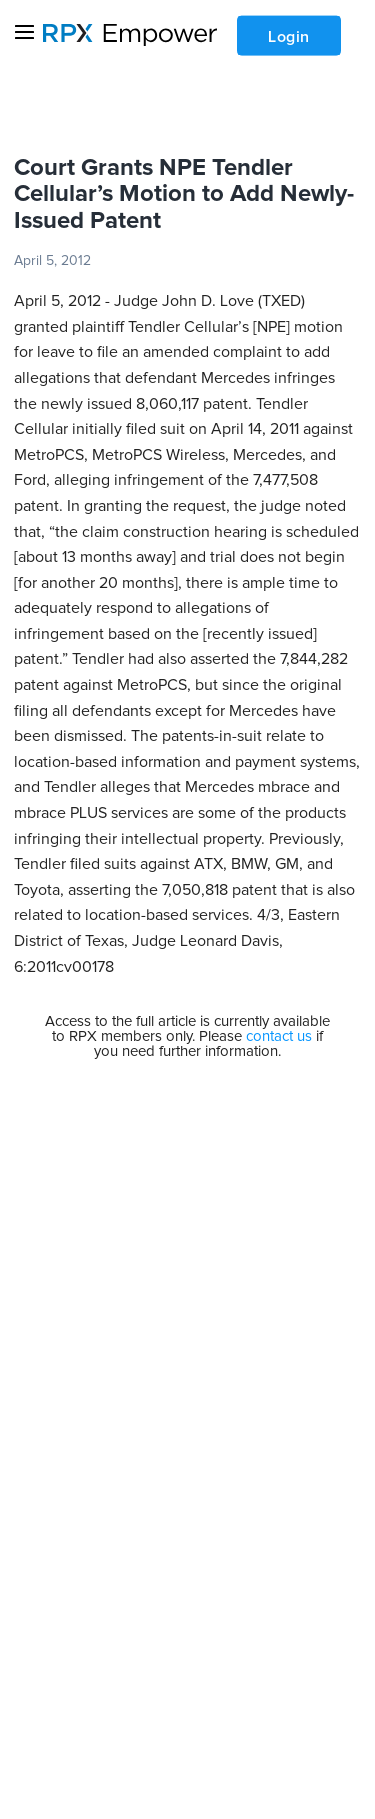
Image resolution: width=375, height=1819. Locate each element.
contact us (279, 1036)
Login (289, 37)
